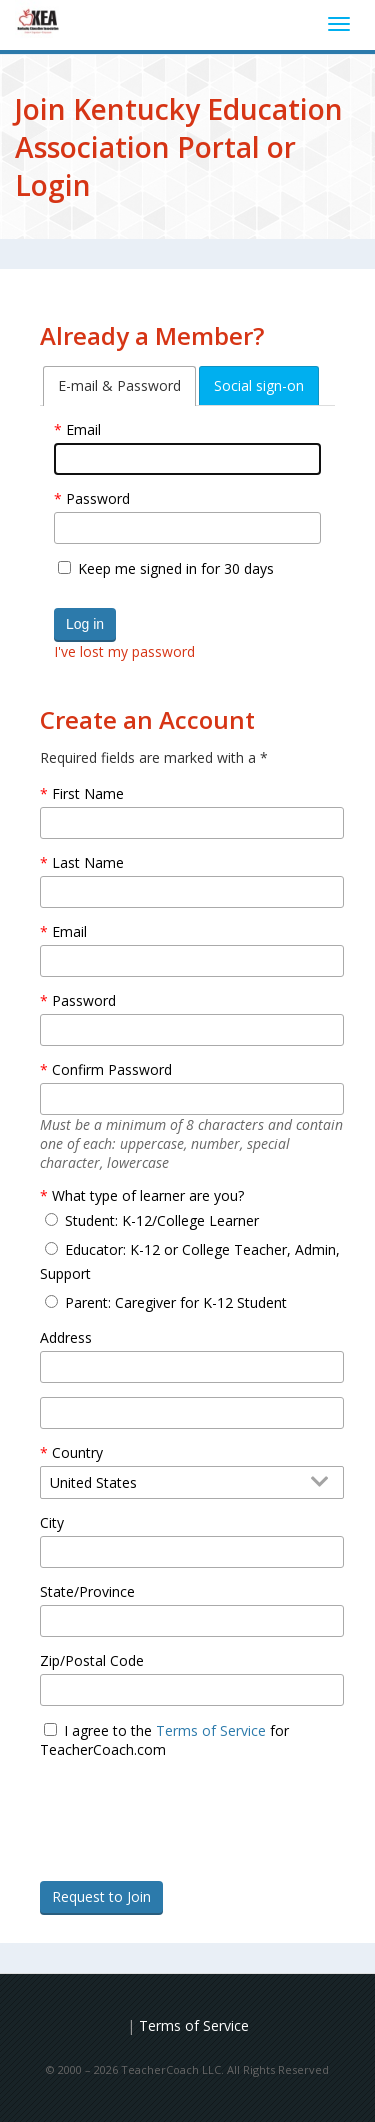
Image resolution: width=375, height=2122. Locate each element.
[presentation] (192, 1848)
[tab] (119, 386)
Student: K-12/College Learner (162, 1220)
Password (98, 498)
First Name (88, 793)
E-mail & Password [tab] (119, 385)
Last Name (88, 862)
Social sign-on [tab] (259, 385)
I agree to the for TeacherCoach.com (164, 1740)
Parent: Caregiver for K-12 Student (176, 1302)
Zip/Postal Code (92, 1660)
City (52, 1522)
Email (83, 429)
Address (66, 1337)
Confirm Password (112, 1069)
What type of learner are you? (148, 1195)
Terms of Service (211, 1730)
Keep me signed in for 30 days (176, 568)
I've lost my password (124, 651)
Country (77, 1452)
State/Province (87, 1591)
